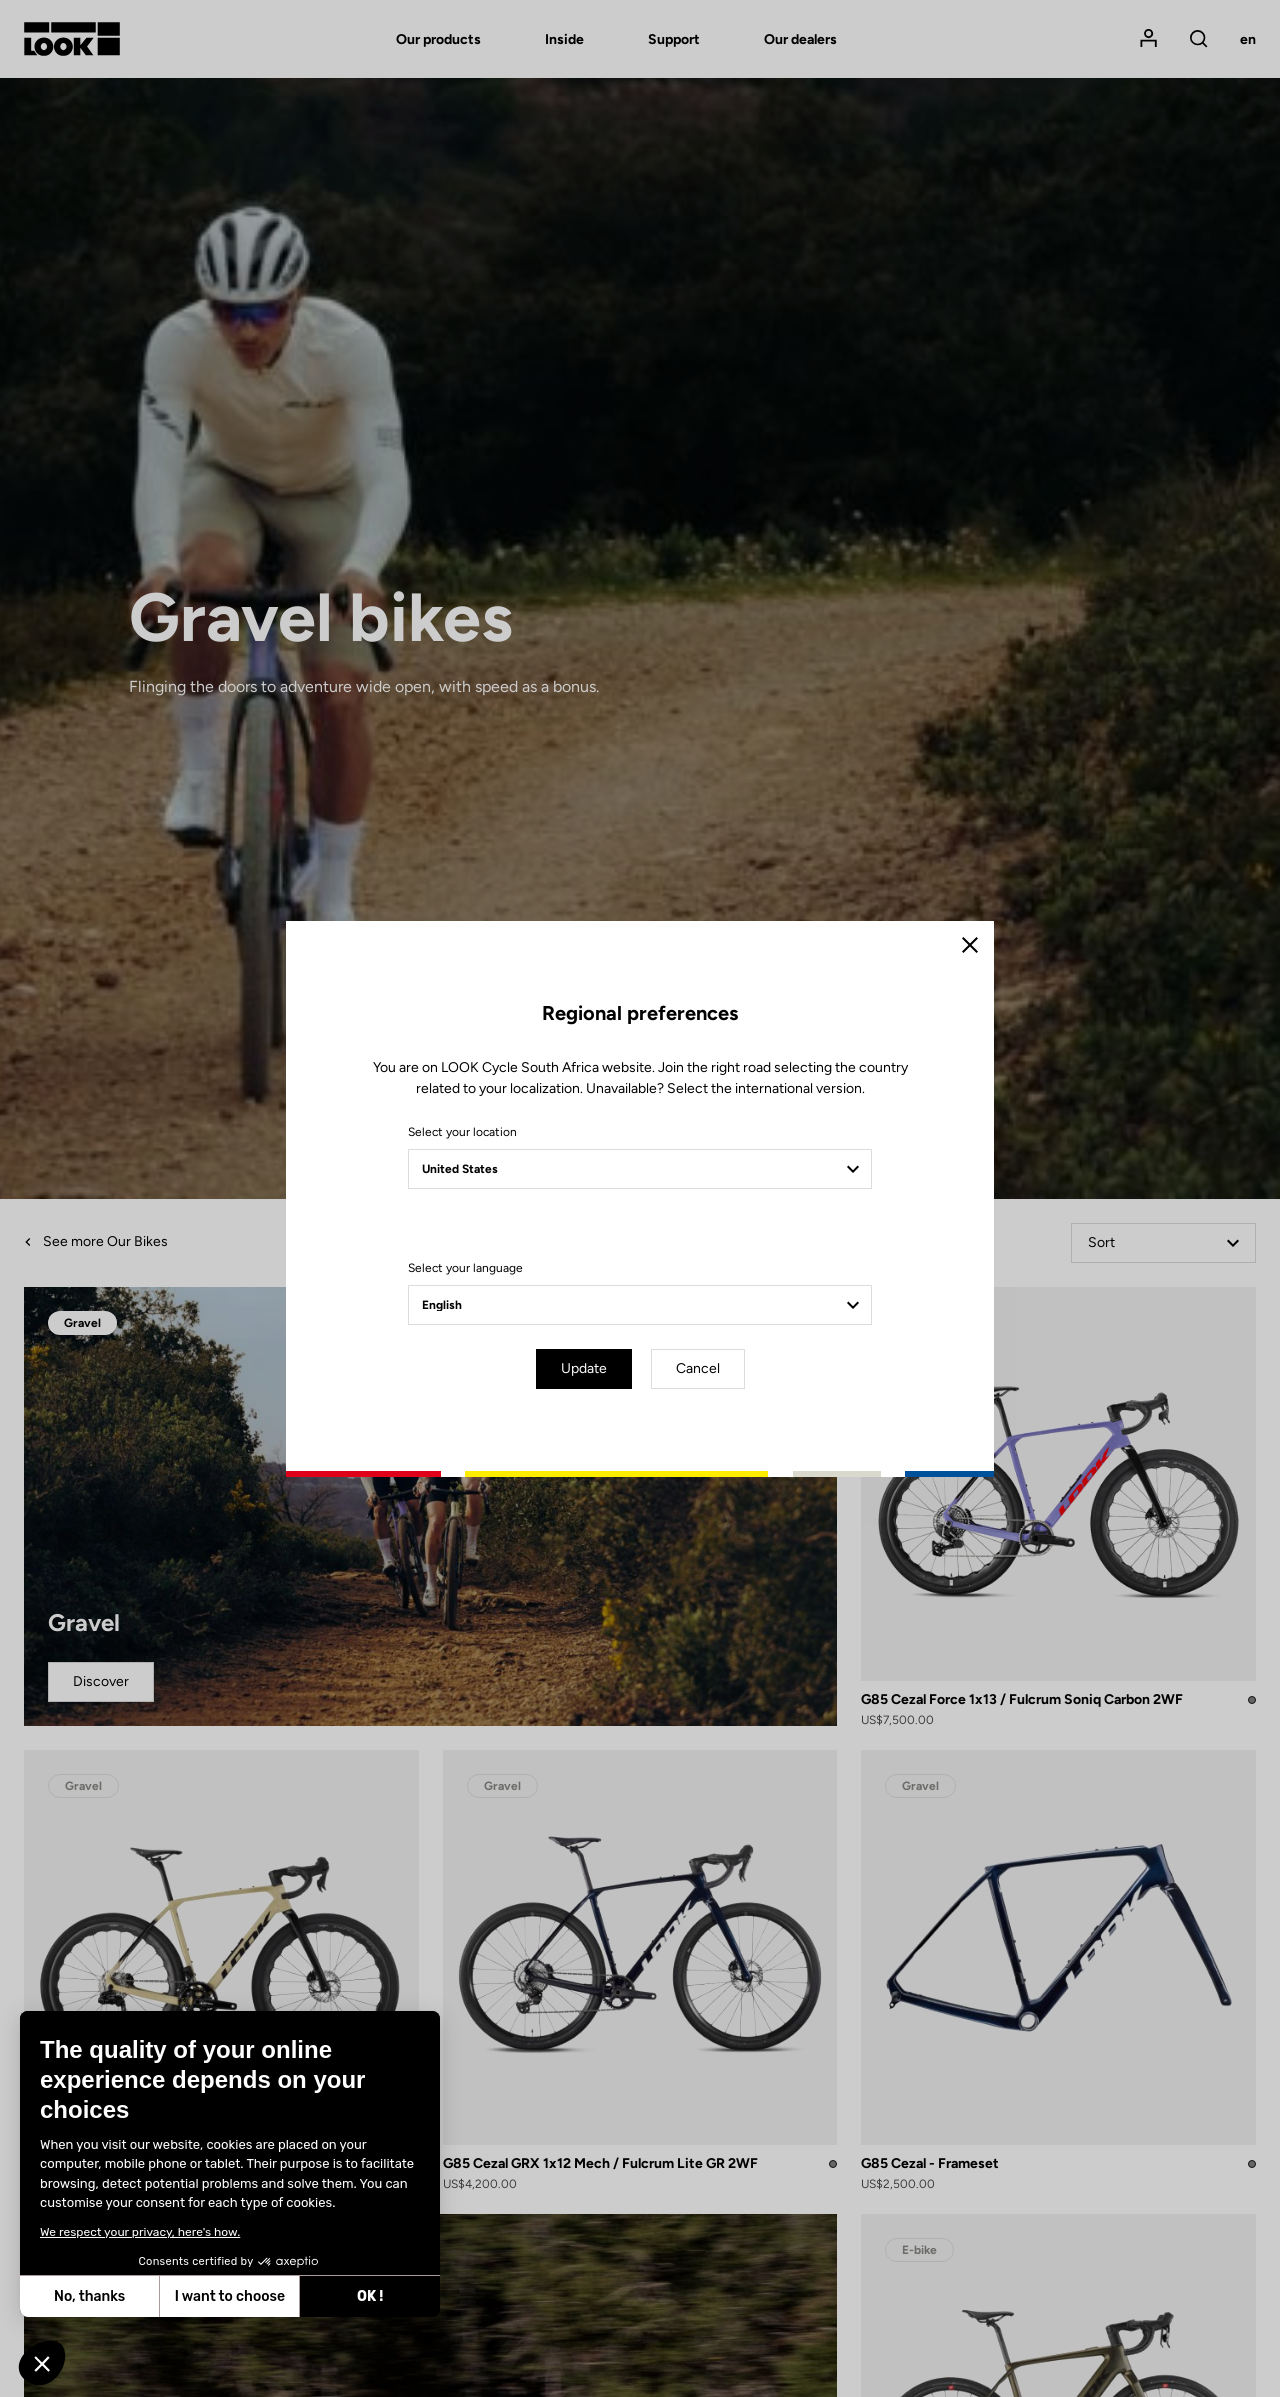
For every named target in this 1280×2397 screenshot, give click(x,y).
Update (584, 1368)
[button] (42, 2363)
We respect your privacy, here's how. (140, 2232)
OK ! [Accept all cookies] (370, 2296)
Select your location (462, 1132)
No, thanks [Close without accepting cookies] (89, 2296)
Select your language (465, 1268)
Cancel (698, 1368)
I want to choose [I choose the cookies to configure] (230, 2296)
